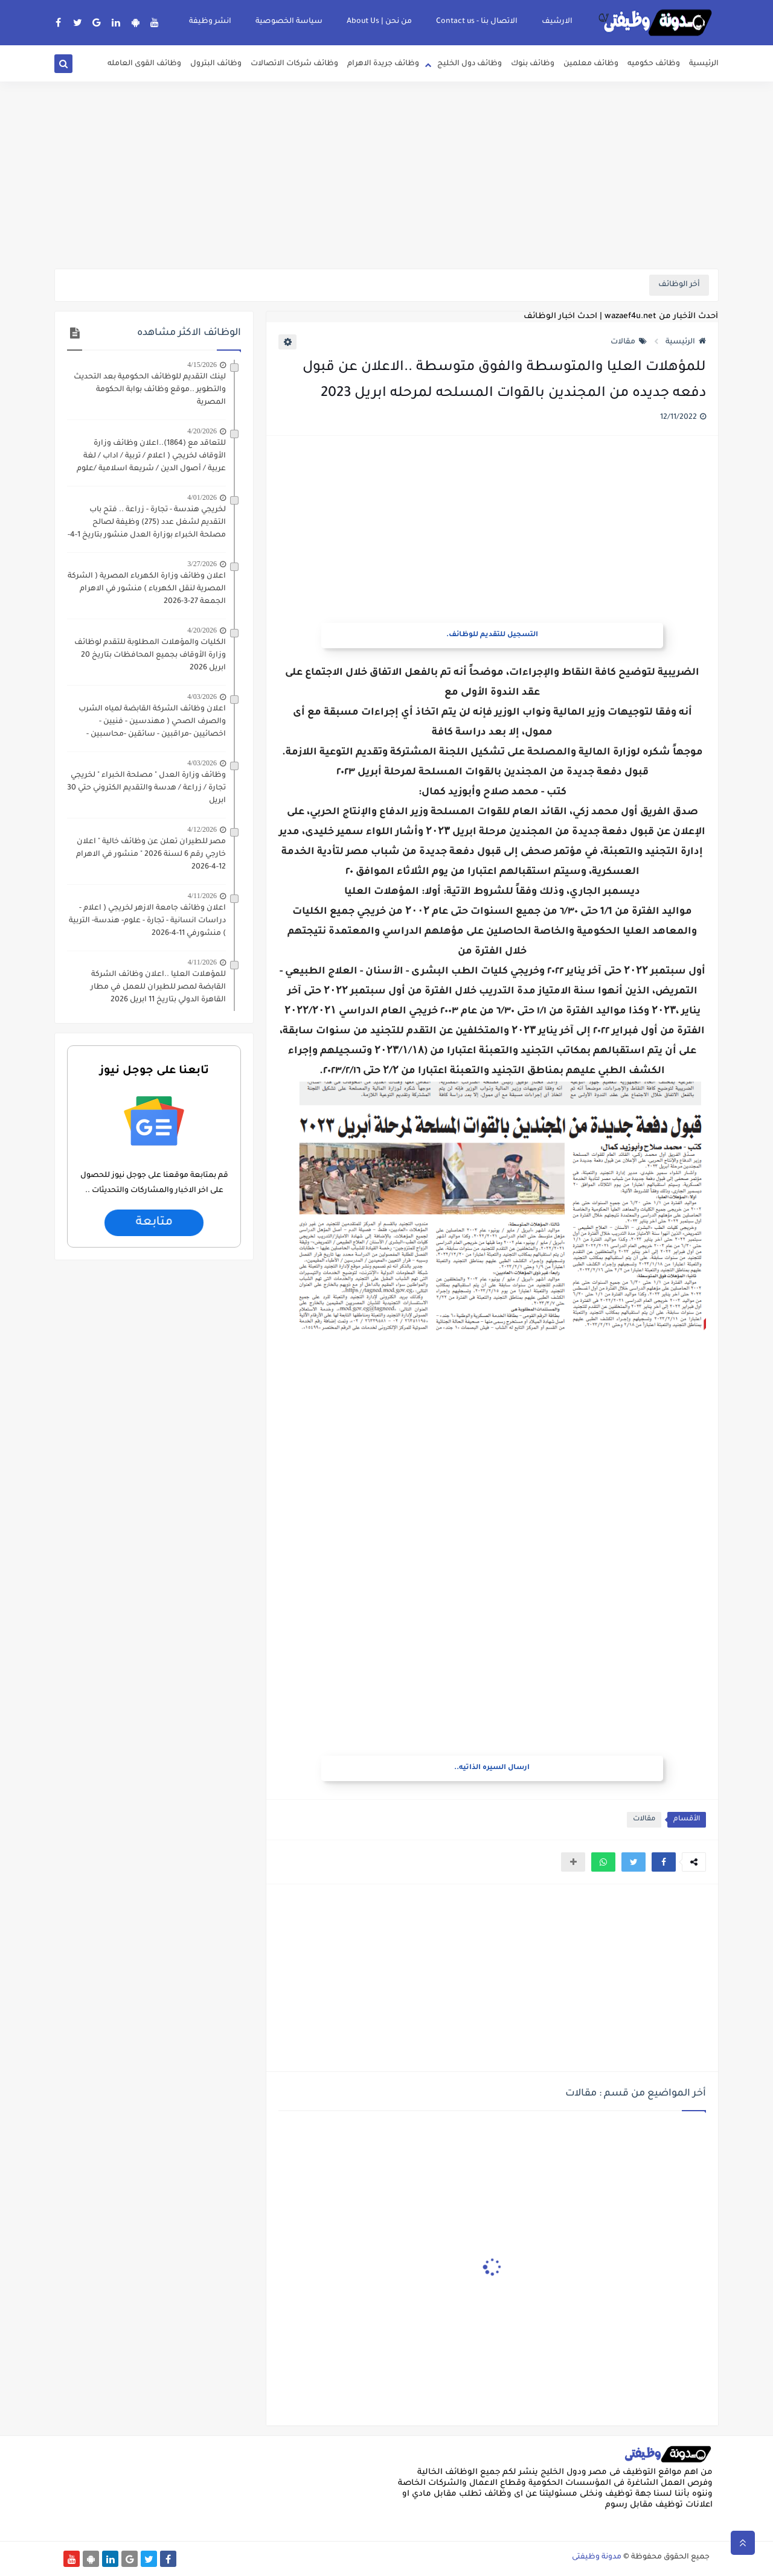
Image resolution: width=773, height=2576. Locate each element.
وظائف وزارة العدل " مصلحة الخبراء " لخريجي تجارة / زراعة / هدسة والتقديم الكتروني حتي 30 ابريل (146, 788)
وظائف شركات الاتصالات (294, 64)
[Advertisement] (386, 175)
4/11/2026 (202, 895)
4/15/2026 (202, 364)
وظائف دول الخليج (469, 64)
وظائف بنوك (532, 64)
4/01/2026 (202, 497)
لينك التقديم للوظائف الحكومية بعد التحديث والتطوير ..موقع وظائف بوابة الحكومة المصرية (150, 390)
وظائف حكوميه (653, 64)
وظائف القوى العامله (144, 64)
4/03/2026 (202, 696)
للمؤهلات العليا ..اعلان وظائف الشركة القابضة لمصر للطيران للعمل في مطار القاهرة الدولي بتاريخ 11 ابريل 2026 (158, 987)
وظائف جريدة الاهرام (383, 64)
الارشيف (557, 22)
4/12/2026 (202, 829)
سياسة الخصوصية (288, 22)
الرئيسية (704, 64)
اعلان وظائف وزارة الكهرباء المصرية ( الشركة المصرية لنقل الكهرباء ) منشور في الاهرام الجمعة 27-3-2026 (147, 589)
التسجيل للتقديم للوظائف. (492, 635)
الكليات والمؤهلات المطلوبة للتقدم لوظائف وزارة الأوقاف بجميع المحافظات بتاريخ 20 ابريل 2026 (150, 655)
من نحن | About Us (379, 22)
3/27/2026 (202, 564)
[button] (664, 1862)
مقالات (629, 342)
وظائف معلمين (590, 64)
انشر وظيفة (210, 22)
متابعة (154, 1223)
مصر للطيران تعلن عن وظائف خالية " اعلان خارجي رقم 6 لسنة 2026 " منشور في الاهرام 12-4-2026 (151, 855)
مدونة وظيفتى (596, 2557)
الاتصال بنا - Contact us (477, 22)
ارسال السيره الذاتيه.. (492, 1768)
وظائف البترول (216, 64)
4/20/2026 (202, 431)
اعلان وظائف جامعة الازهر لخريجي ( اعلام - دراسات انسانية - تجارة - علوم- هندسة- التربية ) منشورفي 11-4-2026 (147, 921)
